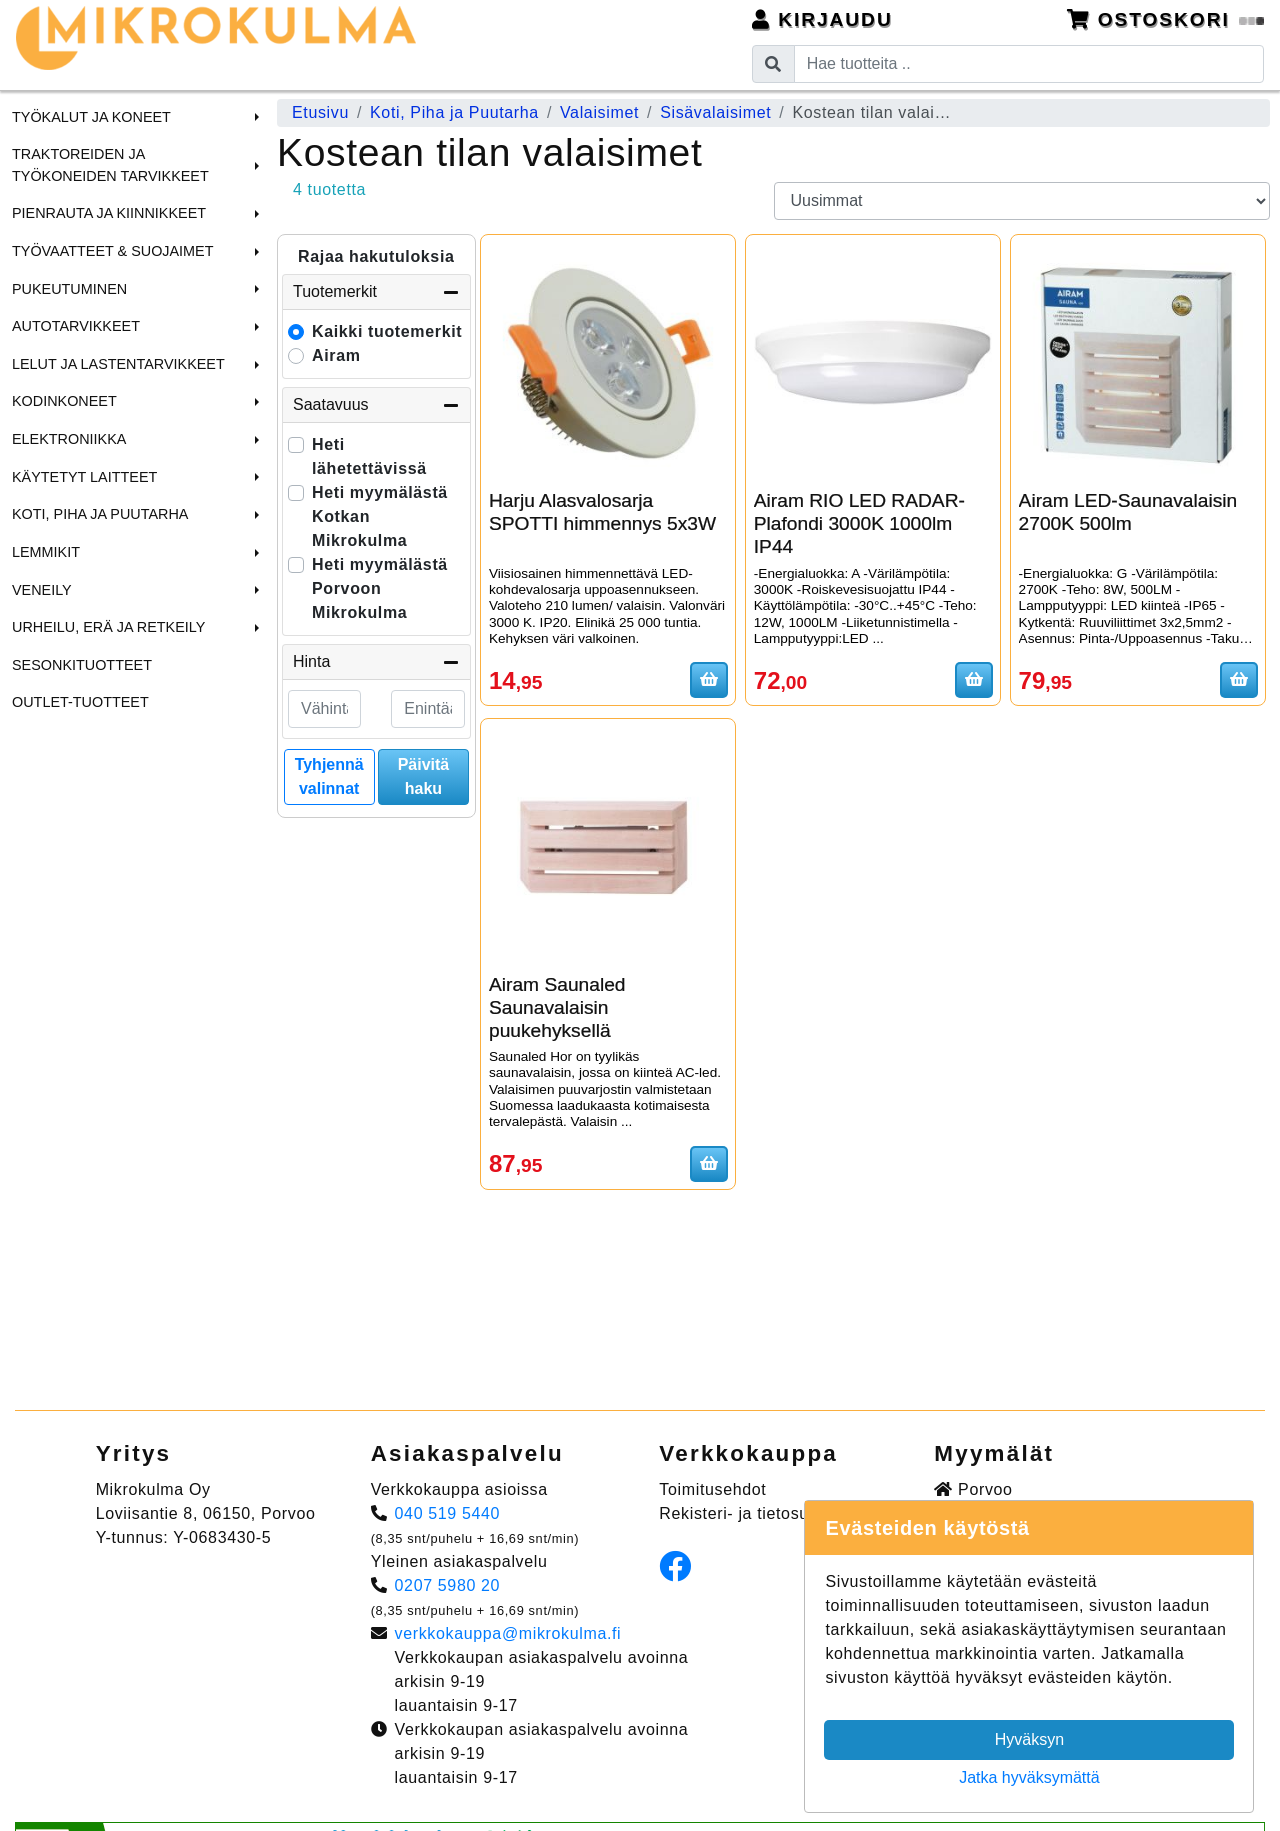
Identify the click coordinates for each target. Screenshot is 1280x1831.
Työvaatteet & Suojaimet (113, 251)
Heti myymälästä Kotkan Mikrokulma (380, 516)
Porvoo (973, 1489)
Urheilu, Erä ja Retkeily (108, 627)
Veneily (42, 590)
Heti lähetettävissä (369, 456)
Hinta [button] (376, 662)
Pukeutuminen (69, 289)
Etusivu (320, 112)
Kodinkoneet (64, 401)
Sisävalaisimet (715, 112)
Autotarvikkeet (76, 326)
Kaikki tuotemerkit (387, 331)
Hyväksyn (1029, 1739)
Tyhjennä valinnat (329, 776)
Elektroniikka (69, 439)
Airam (336, 355)
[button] (254, 117)
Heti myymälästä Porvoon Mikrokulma (380, 588)
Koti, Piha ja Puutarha (100, 514)
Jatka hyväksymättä (1029, 1777)
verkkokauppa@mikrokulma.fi (508, 1633)
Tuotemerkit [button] (376, 292)
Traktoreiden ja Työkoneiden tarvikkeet (110, 165)
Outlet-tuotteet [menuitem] (80, 702)
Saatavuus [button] (376, 405)
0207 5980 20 (448, 1585)
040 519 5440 (448, 1513)
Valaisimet (599, 112)
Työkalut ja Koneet (91, 117)
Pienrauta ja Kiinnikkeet (109, 213)
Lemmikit (46, 552)
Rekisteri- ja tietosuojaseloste (773, 1513)
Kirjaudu (822, 19)
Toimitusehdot (712, 1489)
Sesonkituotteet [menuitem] (82, 665)
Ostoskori (1166, 19)
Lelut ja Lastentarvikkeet (118, 364)
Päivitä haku (424, 776)
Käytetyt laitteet (84, 477)
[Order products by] (1022, 201)
